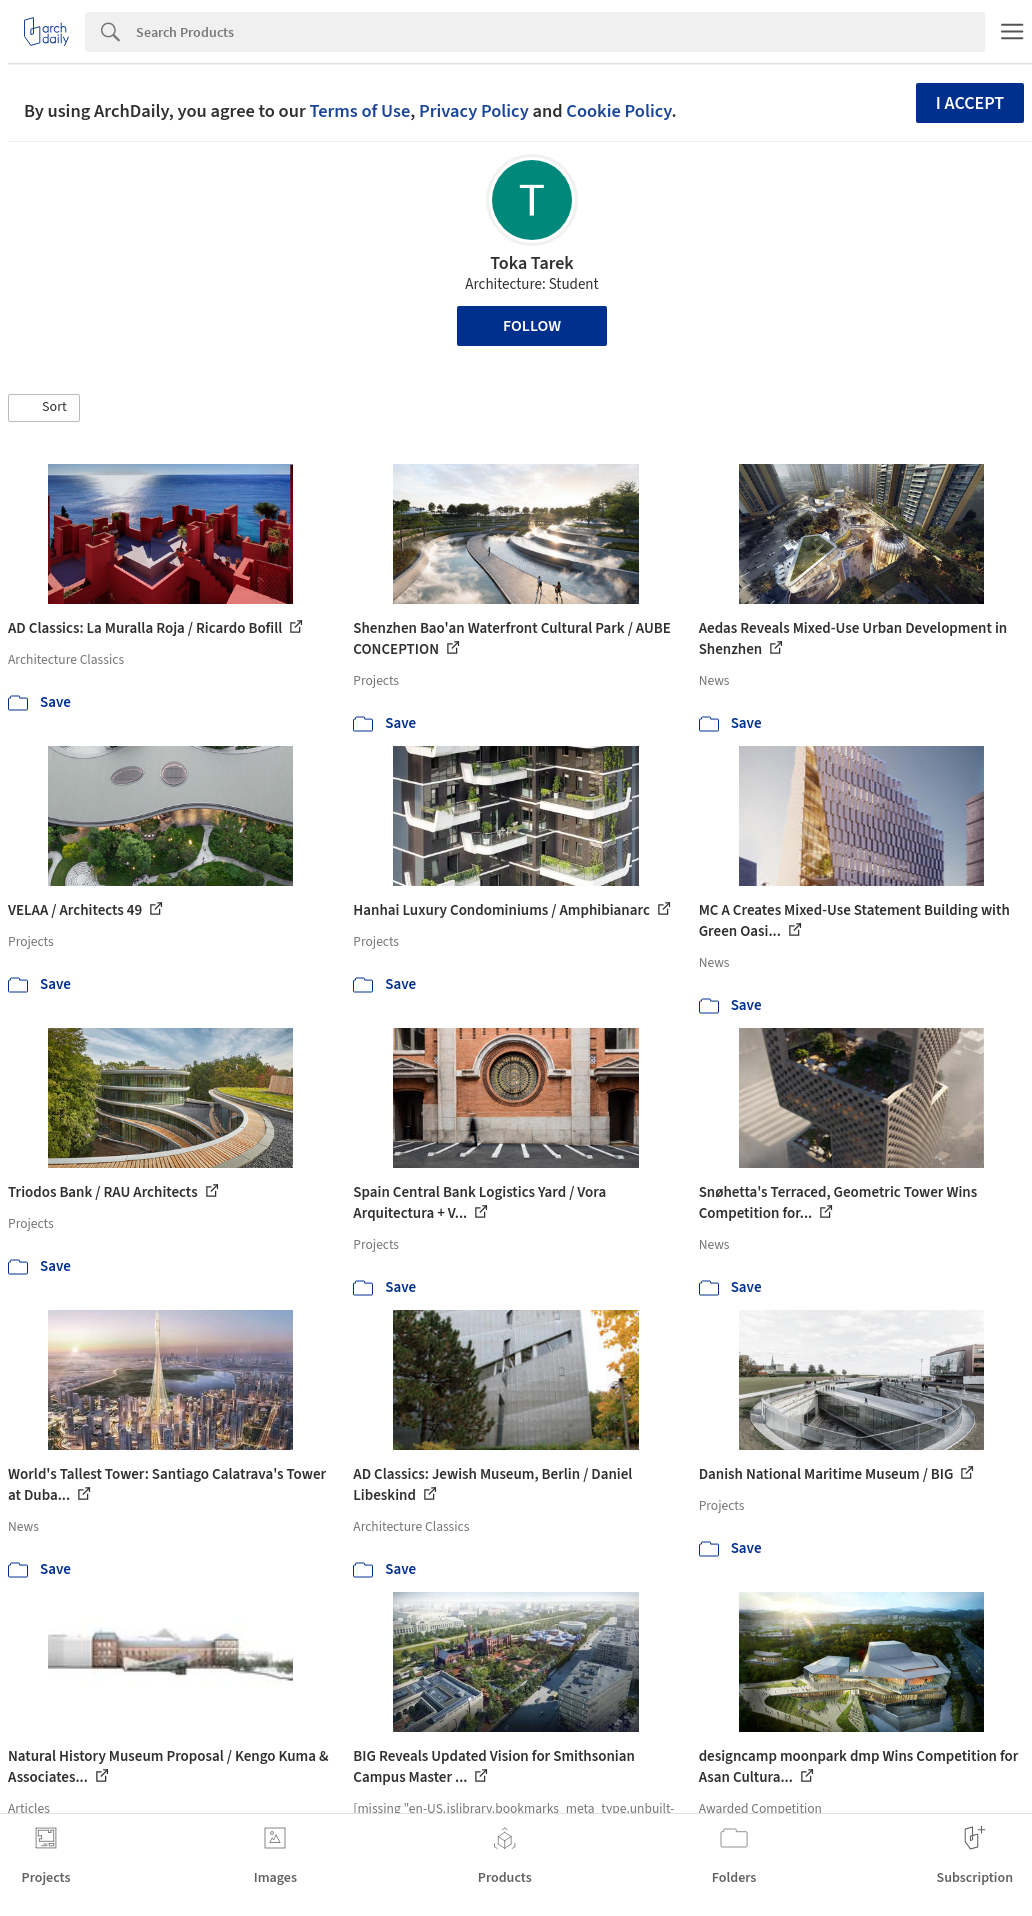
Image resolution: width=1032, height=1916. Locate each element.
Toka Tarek (531, 263)
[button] (44, 408)
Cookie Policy (618, 111)
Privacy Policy (474, 111)
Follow (532, 326)
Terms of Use (359, 111)
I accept (970, 103)
